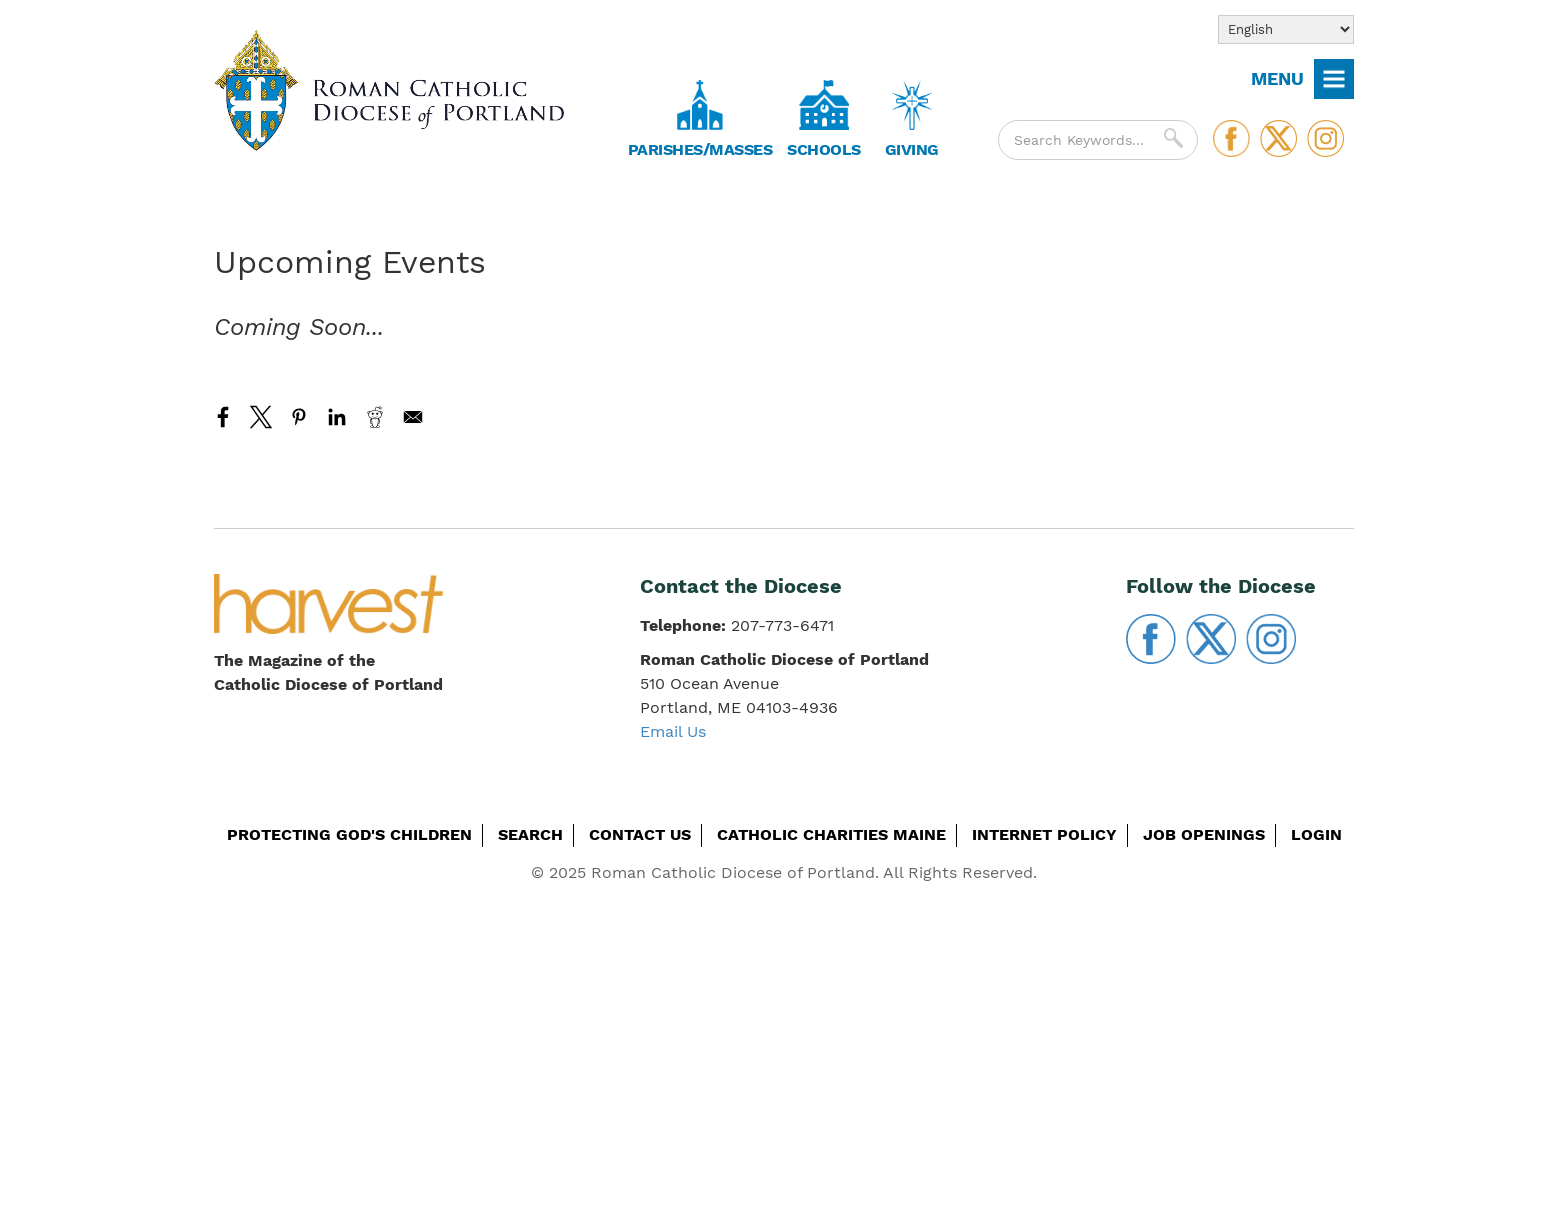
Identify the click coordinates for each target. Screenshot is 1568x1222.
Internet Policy (1044, 834)
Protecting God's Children (349, 834)
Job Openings (1204, 834)
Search (530, 834)
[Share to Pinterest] (299, 417)
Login (1316, 834)
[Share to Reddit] (375, 417)
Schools (824, 149)
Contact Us (640, 834)
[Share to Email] (413, 417)
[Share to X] (261, 417)
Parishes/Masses (700, 149)
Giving (912, 149)
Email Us (673, 731)
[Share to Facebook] (223, 417)
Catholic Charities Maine (831, 834)
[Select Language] (1286, 29)
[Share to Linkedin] (337, 417)
